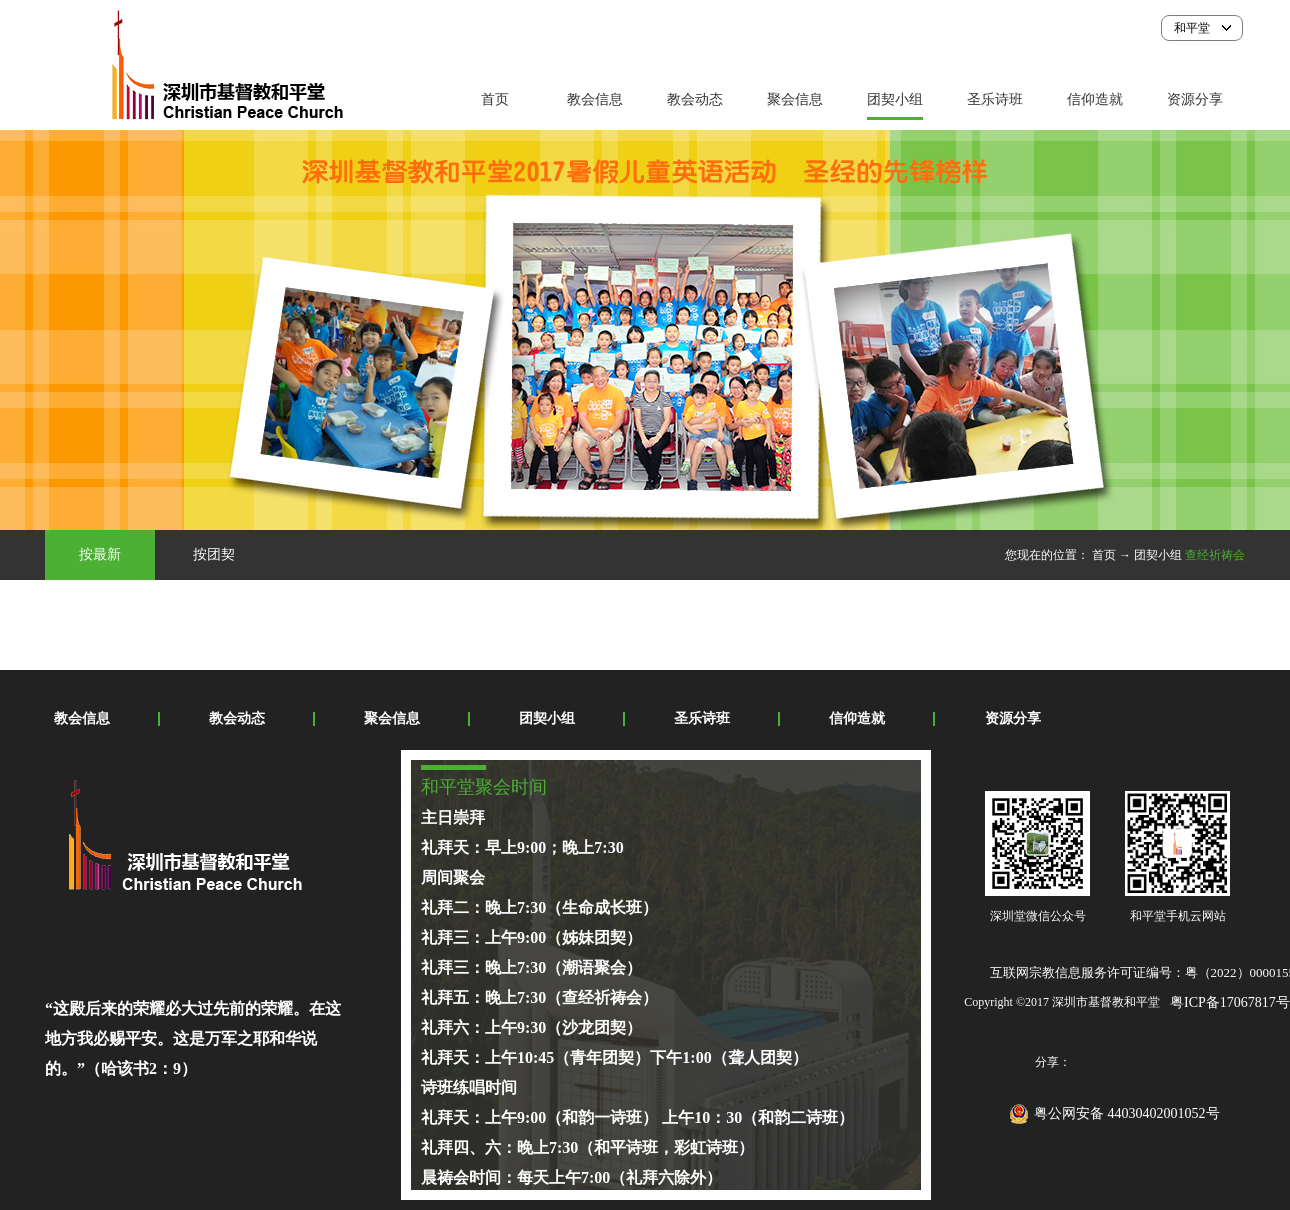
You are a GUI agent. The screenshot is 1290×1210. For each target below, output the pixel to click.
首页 (495, 99)
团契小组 (1158, 555)
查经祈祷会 (1215, 555)
